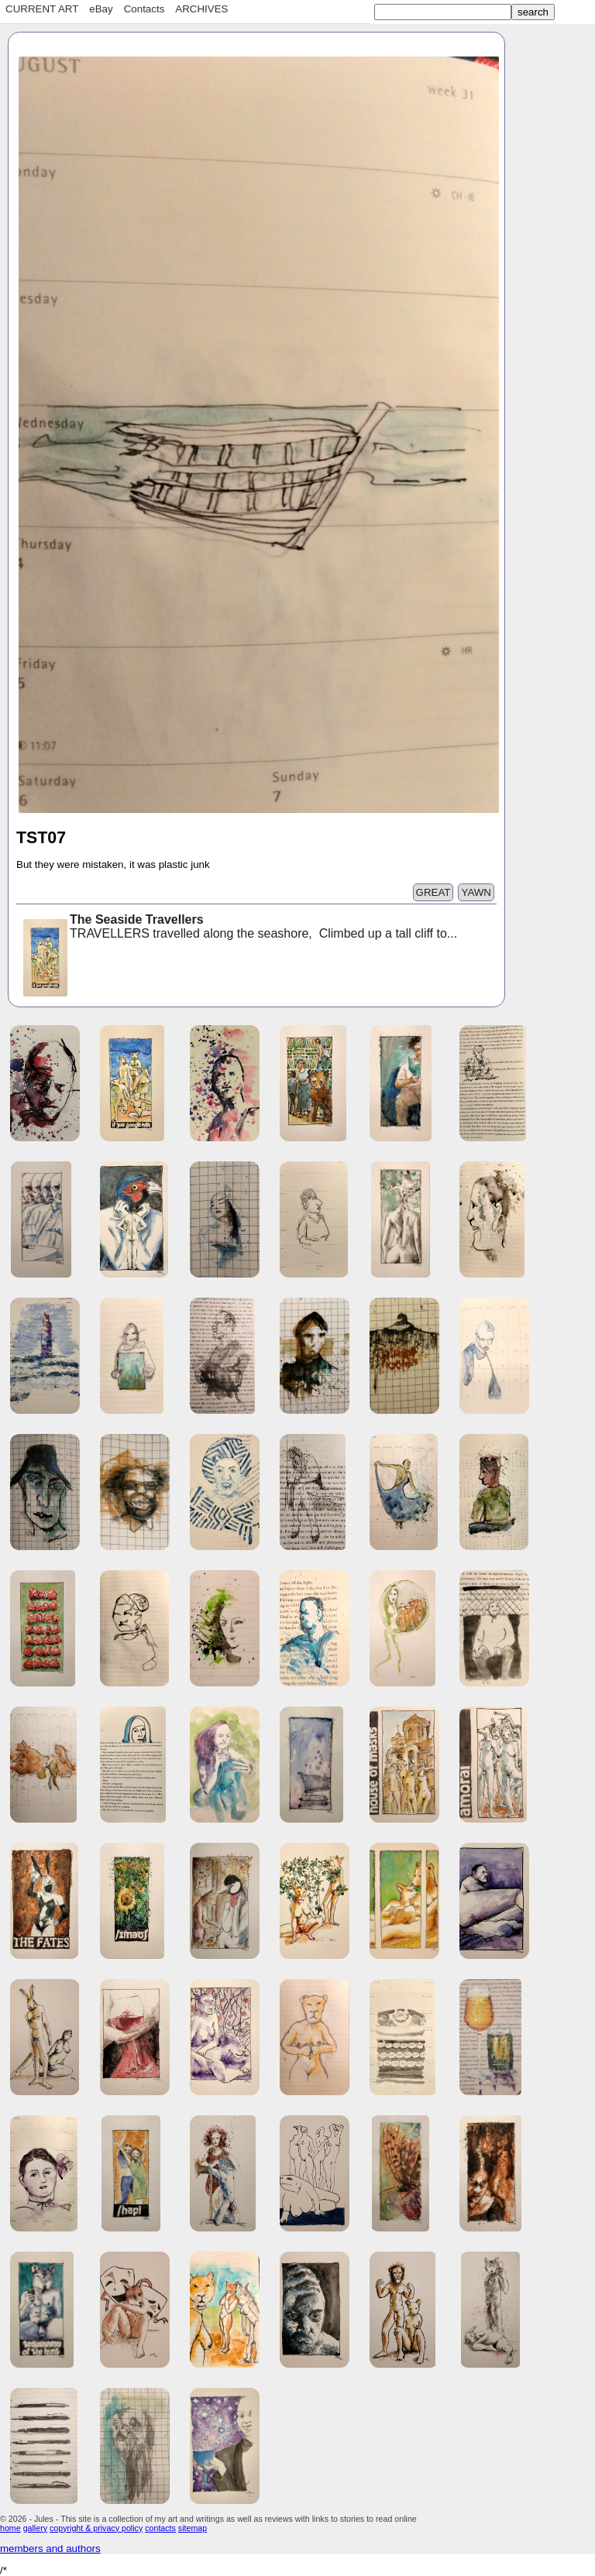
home (10, 2528)
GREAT (433, 892)
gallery (35, 2528)
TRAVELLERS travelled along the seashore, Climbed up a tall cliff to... (239, 928)
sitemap (192, 2528)
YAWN (476, 892)
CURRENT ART (41, 9)
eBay (100, 9)
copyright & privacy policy (96, 2528)
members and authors (50, 2548)
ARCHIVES (201, 9)
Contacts (144, 9)
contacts (160, 2528)
